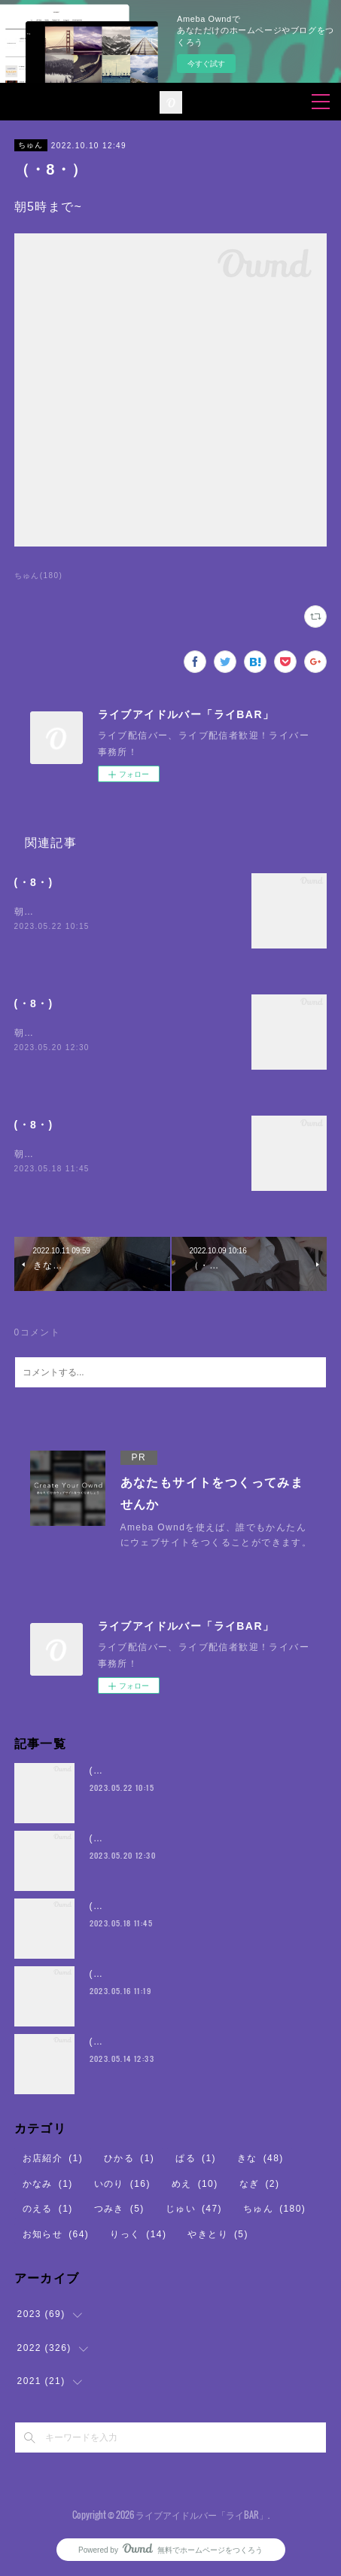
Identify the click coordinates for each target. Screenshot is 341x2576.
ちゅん (31, 145)
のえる (48, 2208)
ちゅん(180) (38, 575)
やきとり (217, 2234)
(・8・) (33, 882)
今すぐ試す (206, 63)
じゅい (194, 2208)
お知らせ (56, 2234)
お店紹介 (53, 2158)
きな (260, 2158)
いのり (122, 2184)
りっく (138, 2234)
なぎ (259, 2184)
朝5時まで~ (40, 911)
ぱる (195, 2158)
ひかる (129, 2158)
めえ (195, 2184)
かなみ (48, 2184)
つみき (119, 2208)
